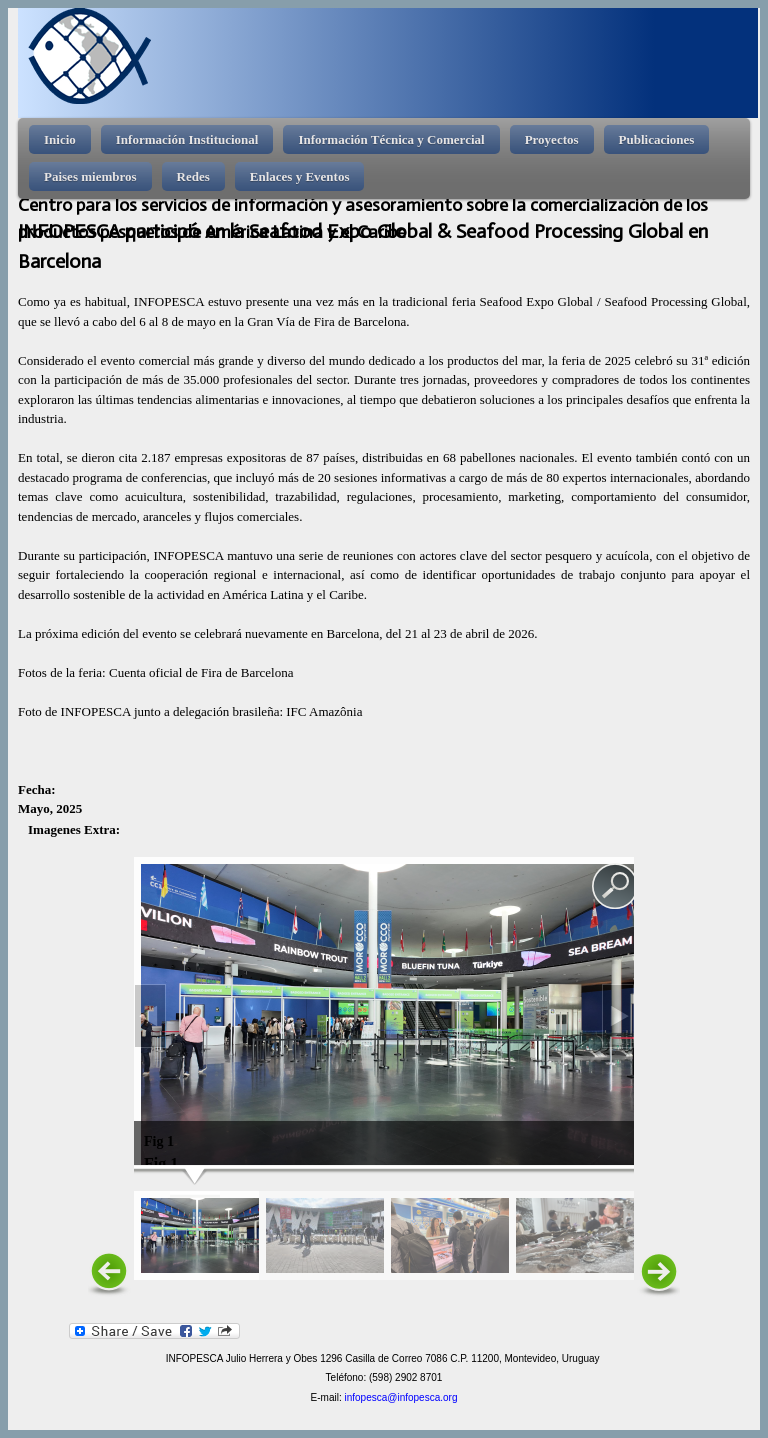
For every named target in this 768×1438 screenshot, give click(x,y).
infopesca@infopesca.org (400, 1397)
